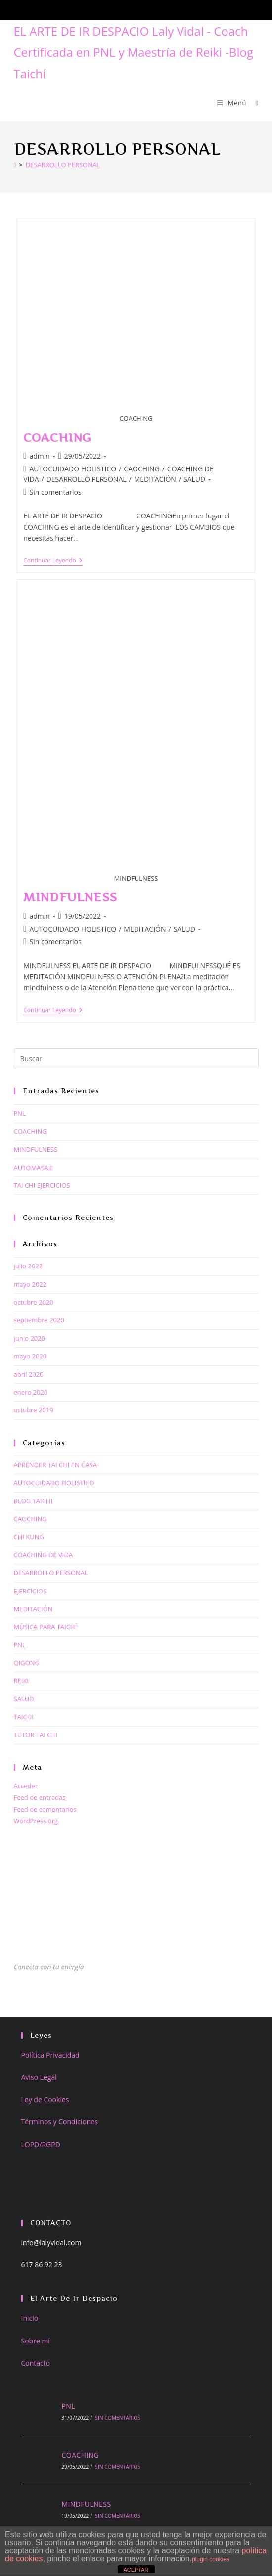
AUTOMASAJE (34, 1167)
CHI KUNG (29, 1536)
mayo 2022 (30, 1284)
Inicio (30, 2318)
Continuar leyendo (53, 561)
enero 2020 (31, 1392)
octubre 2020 (33, 1302)
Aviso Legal (39, 2077)
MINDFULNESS (70, 897)
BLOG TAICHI (33, 1501)
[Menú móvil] (232, 102)
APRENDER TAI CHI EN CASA (55, 1464)
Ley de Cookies (45, 2099)
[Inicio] (15, 164)
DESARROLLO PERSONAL (63, 164)
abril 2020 (29, 1374)
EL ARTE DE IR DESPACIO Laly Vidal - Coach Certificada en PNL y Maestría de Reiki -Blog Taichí (133, 52)
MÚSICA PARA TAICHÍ (45, 1626)
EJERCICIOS (30, 1591)
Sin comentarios (55, 492)
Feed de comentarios (45, 1809)
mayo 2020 (30, 1356)
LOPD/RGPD (40, 2144)
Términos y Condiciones (59, 2121)
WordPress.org (36, 1820)
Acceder (26, 1785)
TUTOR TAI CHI (36, 1735)
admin (39, 456)
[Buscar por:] (253, 102)
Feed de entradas (40, 1797)
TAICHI (24, 1716)
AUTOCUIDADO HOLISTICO (72, 468)
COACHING (57, 437)
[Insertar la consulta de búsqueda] (136, 1058)
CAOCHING (141, 468)
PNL (20, 1113)
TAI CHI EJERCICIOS (42, 1185)
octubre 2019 (33, 1409)
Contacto (35, 2363)
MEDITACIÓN (155, 479)
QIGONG (27, 1662)
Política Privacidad (50, 2055)
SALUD (194, 479)
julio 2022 (28, 1266)
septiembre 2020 (39, 1319)
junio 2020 (29, 1338)
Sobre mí (35, 2340)
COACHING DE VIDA (43, 1554)
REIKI (21, 1680)
